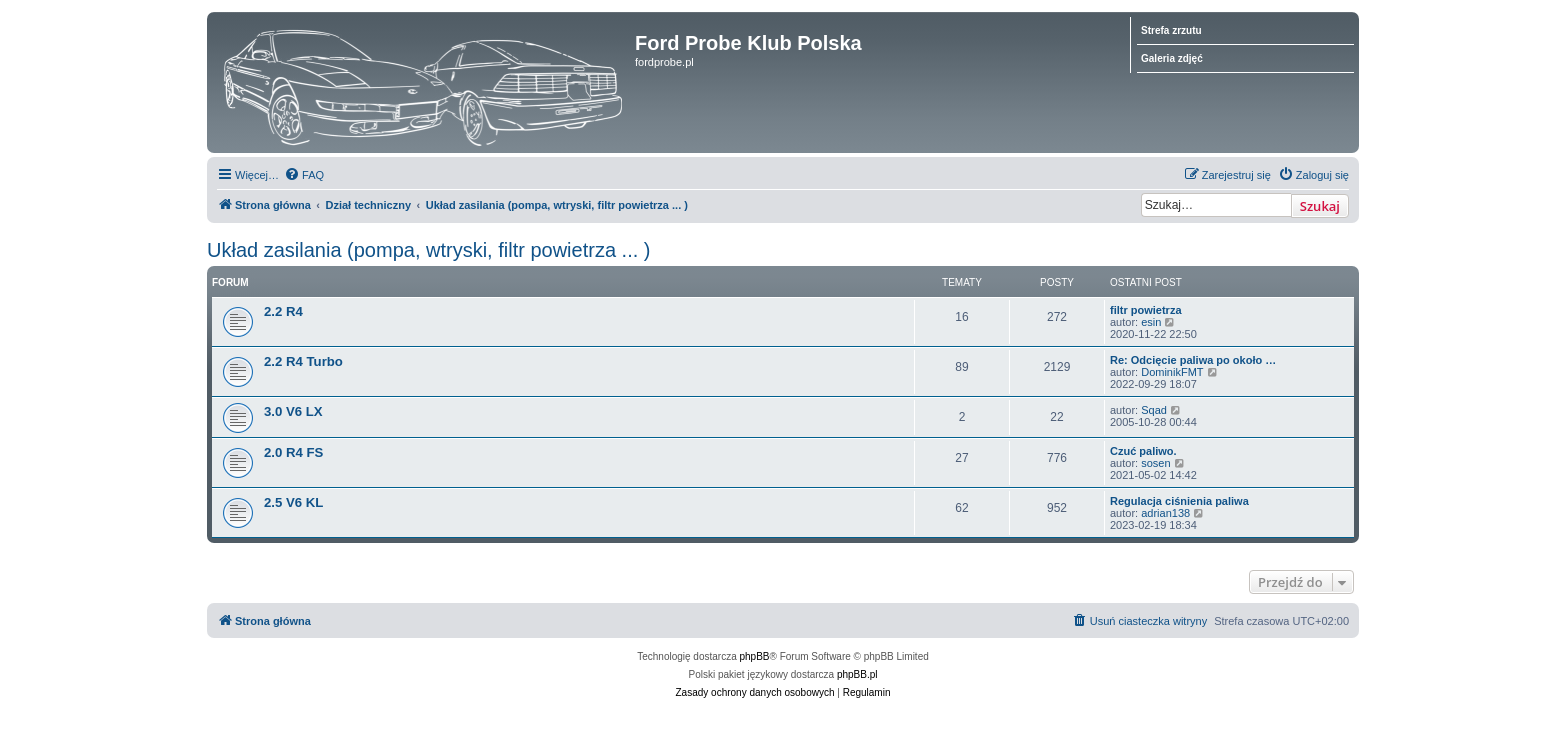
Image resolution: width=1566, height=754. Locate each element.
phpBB (755, 656)
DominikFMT (1172, 372)
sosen (1155, 463)
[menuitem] (304, 175)
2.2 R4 (283, 311)
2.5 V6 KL (293, 502)
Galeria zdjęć (1172, 58)
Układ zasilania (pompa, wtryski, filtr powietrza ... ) (428, 250)
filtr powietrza (1146, 310)
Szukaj (1320, 206)
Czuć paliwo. (1143, 451)
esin (1151, 322)
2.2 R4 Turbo (303, 361)
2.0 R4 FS (293, 452)
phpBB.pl (857, 674)
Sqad (1154, 410)
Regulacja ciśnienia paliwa (1179, 501)
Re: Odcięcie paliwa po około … (1193, 360)
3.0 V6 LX (293, 411)
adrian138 (1165, 513)
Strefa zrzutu (1171, 30)
